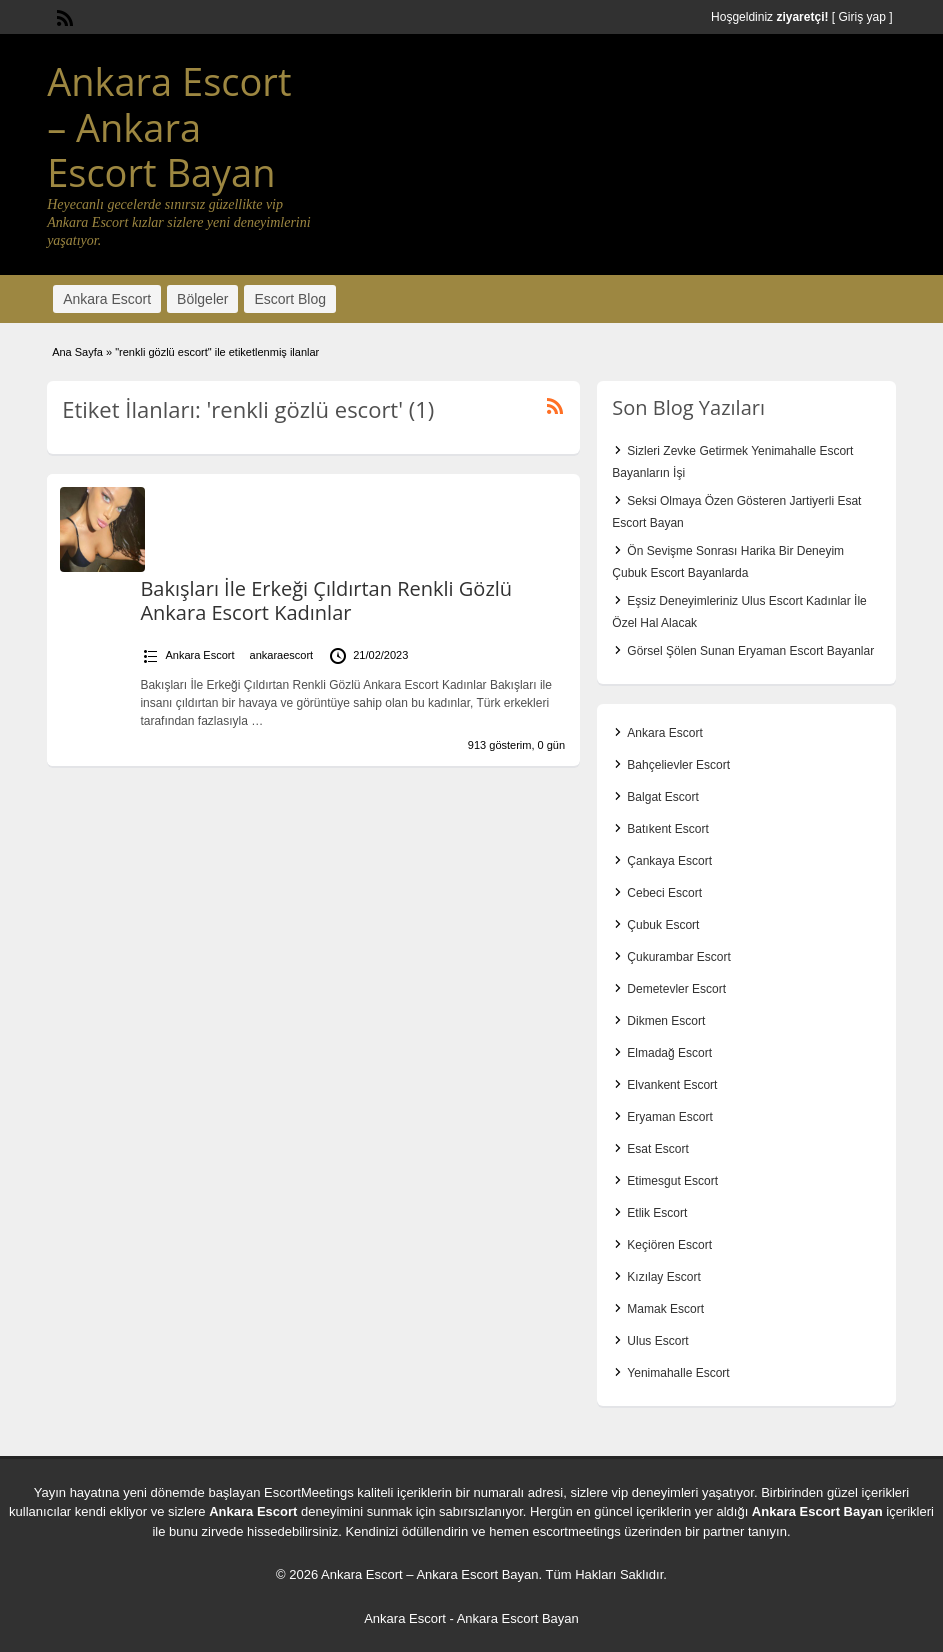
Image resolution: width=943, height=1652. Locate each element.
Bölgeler (202, 299)
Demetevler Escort (676, 989)
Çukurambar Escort (678, 957)
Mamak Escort (665, 1309)
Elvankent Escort (672, 1085)
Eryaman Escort (669, 1117)
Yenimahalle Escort (678, 1373)
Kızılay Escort (663, 1277)
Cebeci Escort (664, 893)
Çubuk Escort (663, 925)
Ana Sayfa (77, 352)
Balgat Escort (662, 797)
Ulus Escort (657, 1341)
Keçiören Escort (669, 1245)
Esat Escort (657, 1149)
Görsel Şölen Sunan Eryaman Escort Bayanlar (750, 651)
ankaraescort (282, 655)
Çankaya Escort (669, 861)
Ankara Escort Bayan (817, 1511)
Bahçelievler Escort (678, 765)
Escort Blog (290, 299)
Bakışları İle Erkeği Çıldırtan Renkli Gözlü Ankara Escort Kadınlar (326, 600)
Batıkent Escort (667, 829)
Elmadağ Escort (669, 1053)
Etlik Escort (657, 1213)
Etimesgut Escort (672, 1181)
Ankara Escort (107, 299)
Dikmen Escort (666, 1021)
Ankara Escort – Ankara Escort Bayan (169, 126)
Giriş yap (861, 17)
